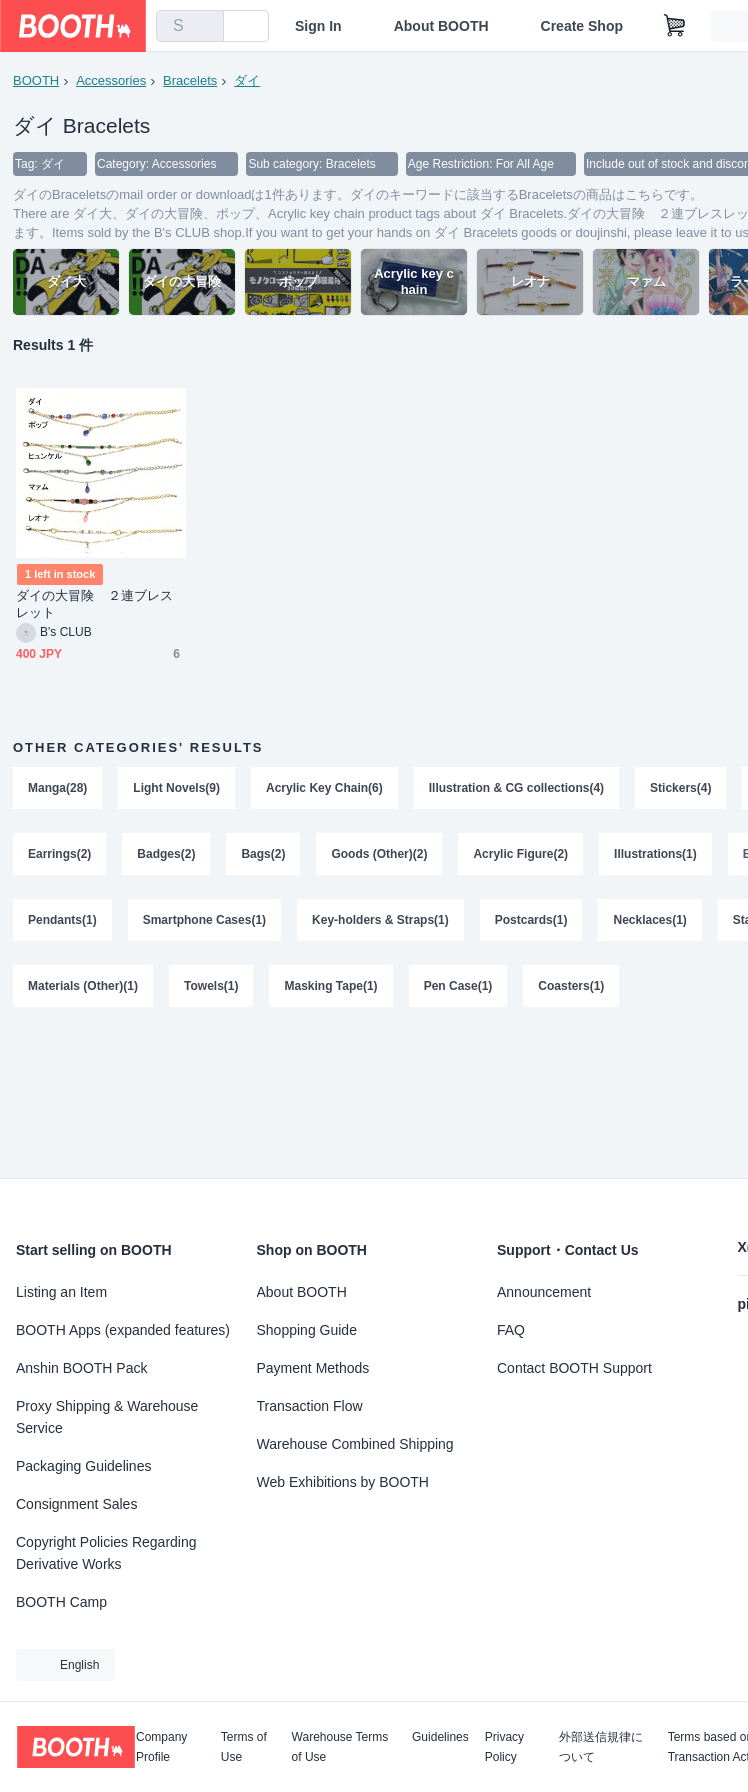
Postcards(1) (531, 920)
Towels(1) (211, 986)
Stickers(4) (680, 788)
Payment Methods (313, 1368)
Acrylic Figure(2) (520, 854)
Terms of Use (244, 1747)
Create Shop (582, 26)
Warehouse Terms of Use (340, 1747)
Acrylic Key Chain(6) (324, 788)
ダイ (247, 80)
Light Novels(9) (176, 788)
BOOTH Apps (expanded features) (123, 1330)
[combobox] (190, 26)
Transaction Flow (310, 1406)
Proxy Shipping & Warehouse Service (107, 1417)
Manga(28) (57, 788)
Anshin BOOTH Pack (82, 1368)
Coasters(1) (571, 986)
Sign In (318, 26)
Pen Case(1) (458, 986)
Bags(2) (263, 854)
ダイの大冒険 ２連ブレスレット (94, 604)
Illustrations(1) (655, 854)
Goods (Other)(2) (379, 854)
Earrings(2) (59, 854)
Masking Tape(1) (330, 986)
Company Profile (161, 1747)
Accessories (111, 80)
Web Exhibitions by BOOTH (343, 1482)
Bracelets (190, 80)
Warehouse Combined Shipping (355, 1444)
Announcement (544, 1292)
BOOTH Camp (61, 1602)
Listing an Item (61, 1292)
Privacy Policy (504, 1747)
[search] (204, 27)
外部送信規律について (601, 1747)
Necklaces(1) (649, 920)
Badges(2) (166, 854)
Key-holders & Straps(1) (380, 920)
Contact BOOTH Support (574, 1368)
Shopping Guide (307, 1330)
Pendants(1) (62, 920)
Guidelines (440, 1737)
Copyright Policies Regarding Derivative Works (106, 1553)
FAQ (511, 1330)
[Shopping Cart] (675, 26)
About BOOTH (441, 26)
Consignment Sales (76, 1504)
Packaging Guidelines (83, 1466)
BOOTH (36, 80)
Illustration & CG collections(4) (516, 788)
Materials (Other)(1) (83, 986)
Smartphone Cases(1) (204, 920)
